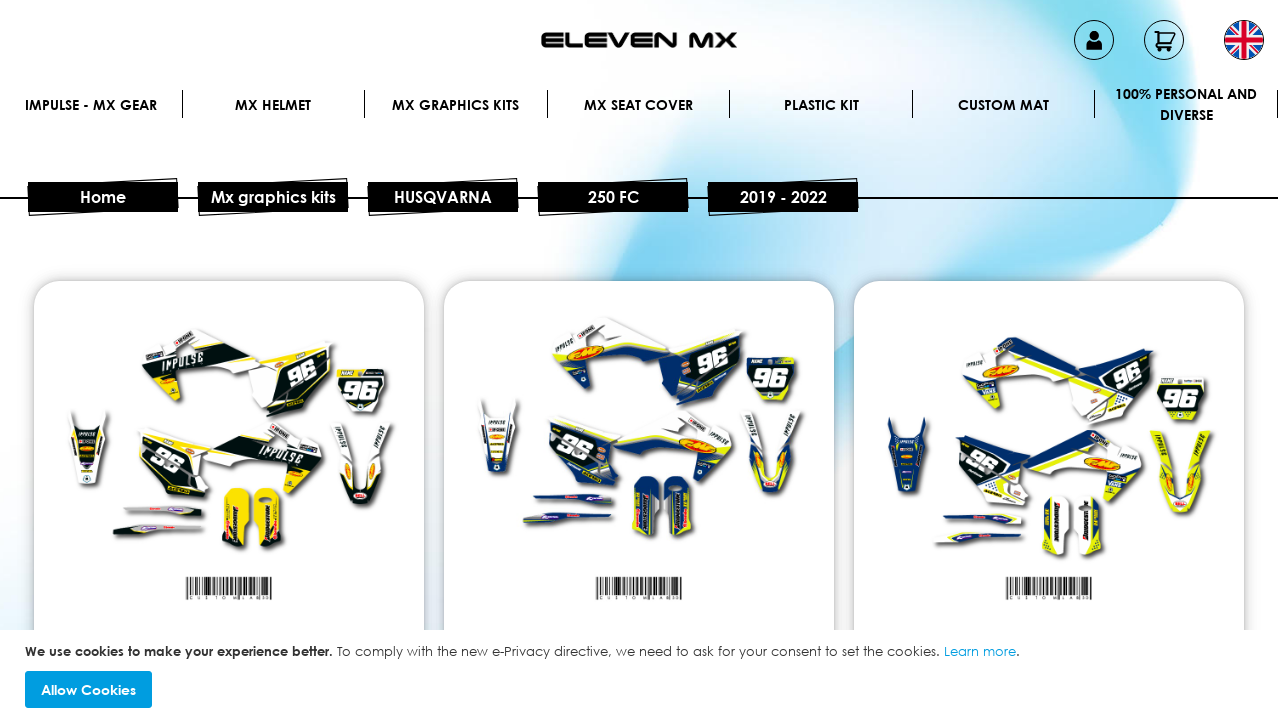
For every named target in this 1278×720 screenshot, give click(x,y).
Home (103, 197)
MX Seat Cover (638, 104)
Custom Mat (1003, 104)
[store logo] (639, 40)
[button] (1244, 40)
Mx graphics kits (455, 104)
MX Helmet (273, 104)
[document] (641, 675)
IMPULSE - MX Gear (91, 104)
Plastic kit (821, 104)
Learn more (980, 651)
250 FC (613, 197)
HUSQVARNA (443, 197)
